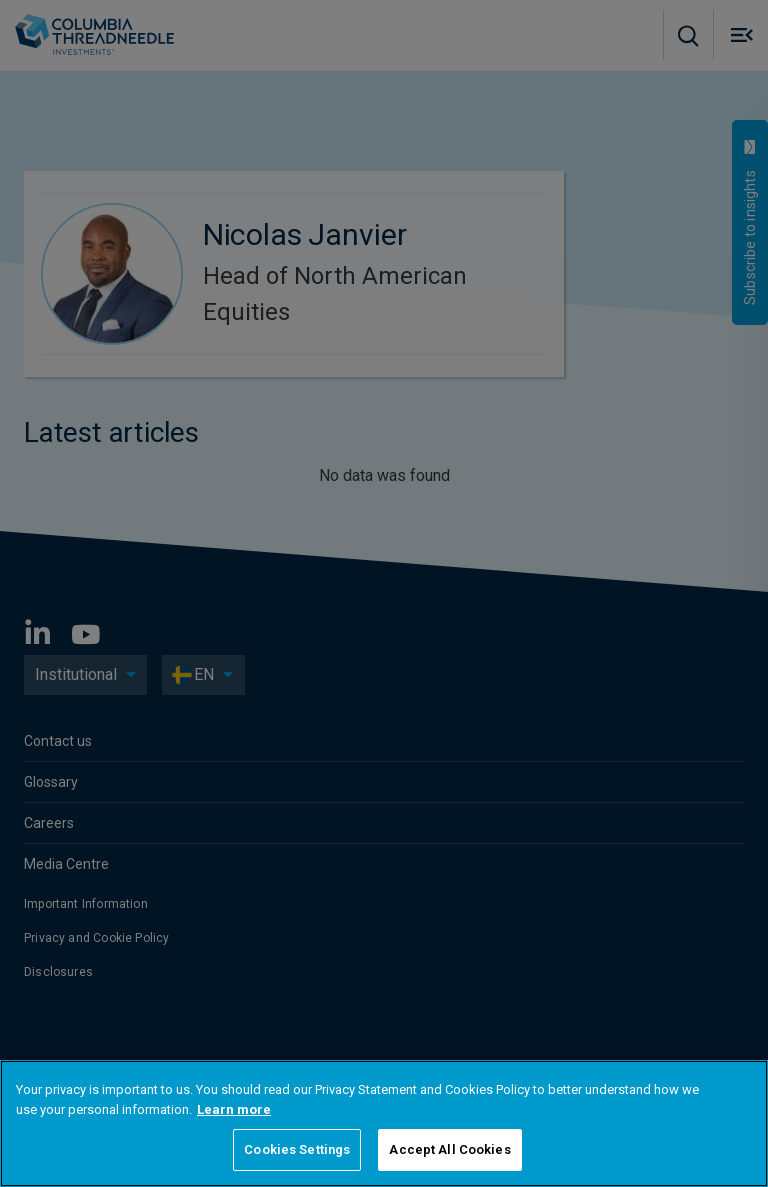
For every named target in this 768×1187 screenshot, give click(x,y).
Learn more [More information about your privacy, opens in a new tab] (234, 1109)
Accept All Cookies (449, 1149)
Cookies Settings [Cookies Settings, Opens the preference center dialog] (297, 1149)
